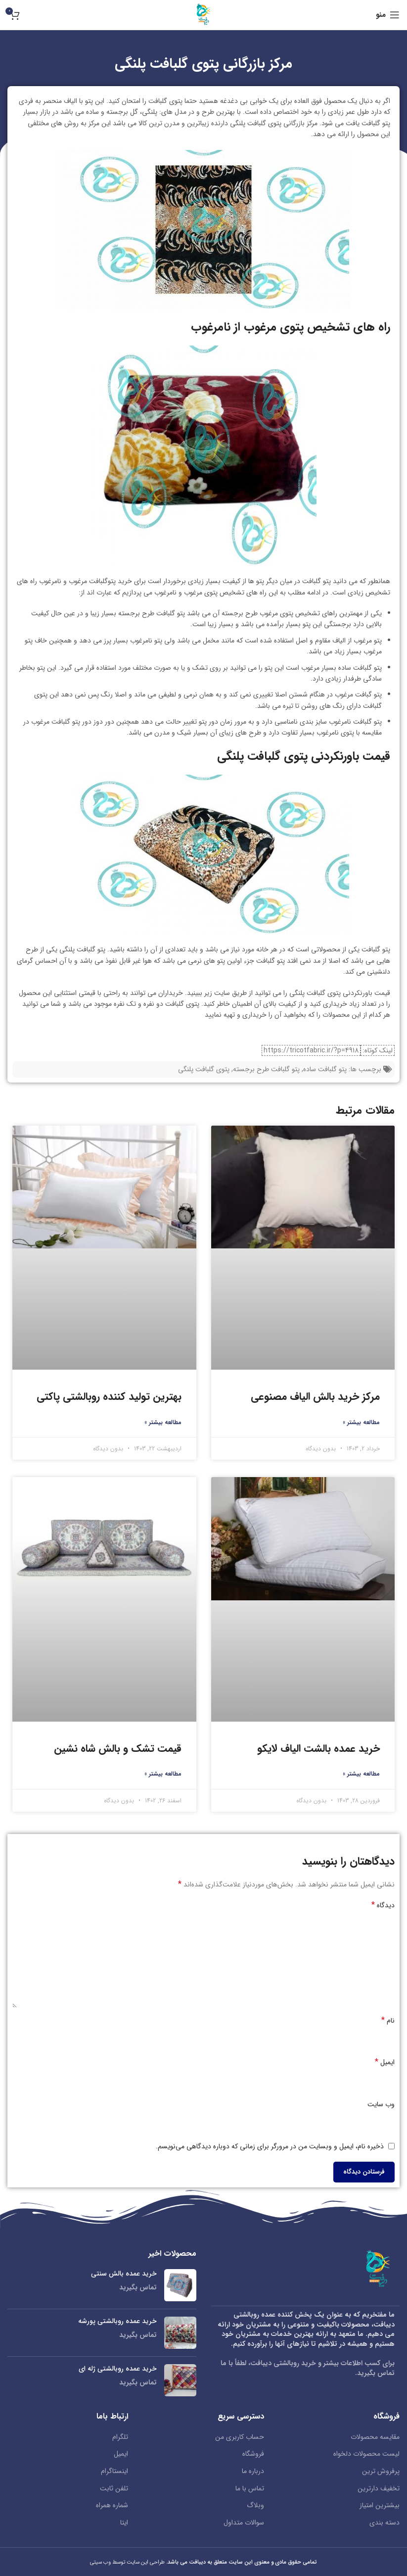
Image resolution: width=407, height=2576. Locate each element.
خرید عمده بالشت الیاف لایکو (318, 1748)
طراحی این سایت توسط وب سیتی (128, 2562)
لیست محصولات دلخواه (366, 2454)
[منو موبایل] (388, 15)
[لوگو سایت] (203, 14)
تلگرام (120, 2437)
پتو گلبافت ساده (325, 1069)
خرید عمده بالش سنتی (124, 2274)
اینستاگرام (114, 2472)
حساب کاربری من (239, 2437)
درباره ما (253, 2472)
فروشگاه (253, 2454)
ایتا (124, 2523)
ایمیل (385, 2062)
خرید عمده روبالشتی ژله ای (118, 2369)
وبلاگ (255, 2506)
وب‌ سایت (381, 2104)
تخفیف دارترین (379, 2489)
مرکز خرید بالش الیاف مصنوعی (315, 1396)
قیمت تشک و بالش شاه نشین (117, 1748)
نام (388, 2020)
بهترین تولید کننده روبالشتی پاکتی (109, 1396)
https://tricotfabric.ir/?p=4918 (311, 1050)
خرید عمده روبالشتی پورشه (117, 2322)
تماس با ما (249, 2489)
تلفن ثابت (114, 2489)
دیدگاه (383, 1905)
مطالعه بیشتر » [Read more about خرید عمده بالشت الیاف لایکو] (361, 1774)
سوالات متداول (244, 2523)
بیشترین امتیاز (380, 2506)
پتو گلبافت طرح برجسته (266, 1069)
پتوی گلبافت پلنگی (203, 1069)
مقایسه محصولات (375, 2437)
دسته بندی (384, 2523)
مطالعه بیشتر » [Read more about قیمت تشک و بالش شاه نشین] (162, 1774)
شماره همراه (112, 2506)
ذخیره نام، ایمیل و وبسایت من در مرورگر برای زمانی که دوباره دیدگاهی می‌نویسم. (270, 2146)
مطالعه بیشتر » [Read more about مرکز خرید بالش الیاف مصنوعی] (361, 1422)
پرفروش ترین (381, 2472)
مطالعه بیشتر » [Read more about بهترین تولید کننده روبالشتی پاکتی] (162, 1422)
